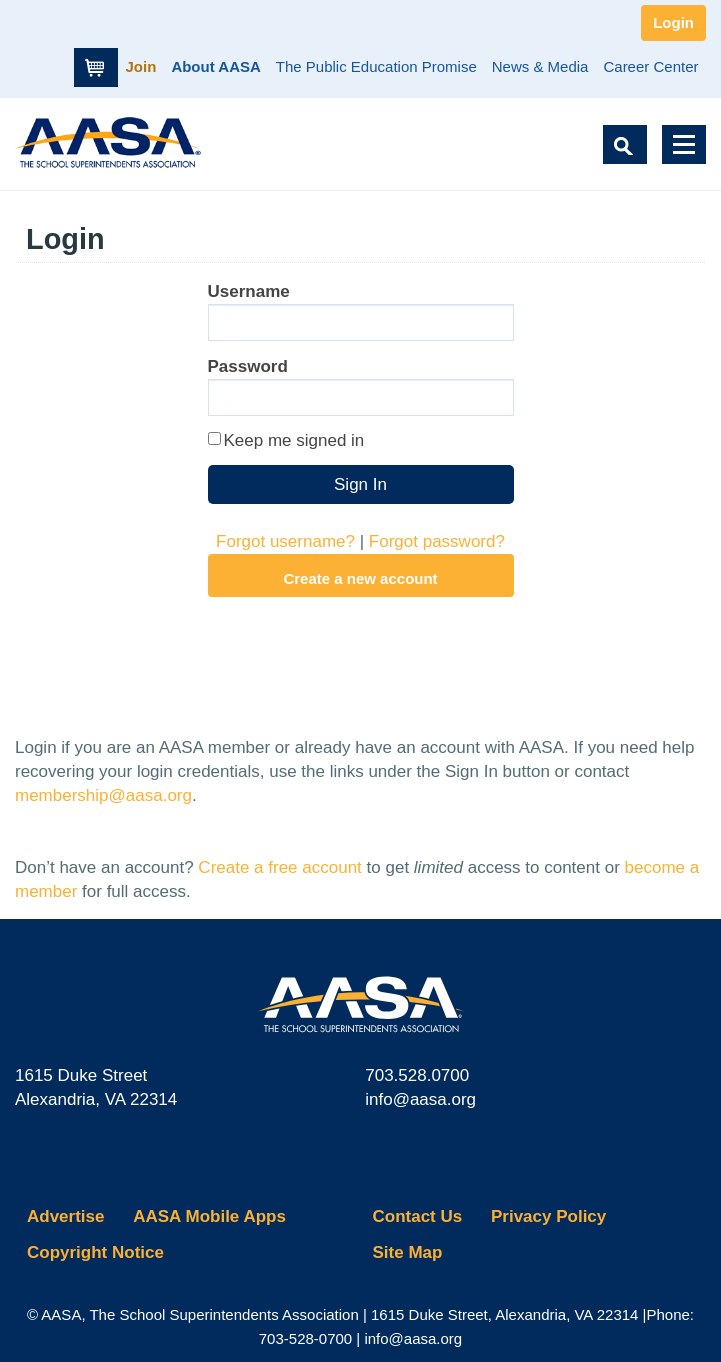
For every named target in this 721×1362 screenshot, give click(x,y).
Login (673, 22)
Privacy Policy (548, 1216)
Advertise (65, 1216)
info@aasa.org (420, 1099)
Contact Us (418, 1216)
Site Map (408, 1252)
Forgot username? (285, 541)
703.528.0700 (417, 1075)
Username (249, 291)
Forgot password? (437, 541)
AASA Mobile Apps (209, 1216)
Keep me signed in (294, 440)
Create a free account (279, 867)
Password (248, 366)
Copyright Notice (95, 1252)
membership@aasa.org (103, 795)
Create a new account (360, 578)
